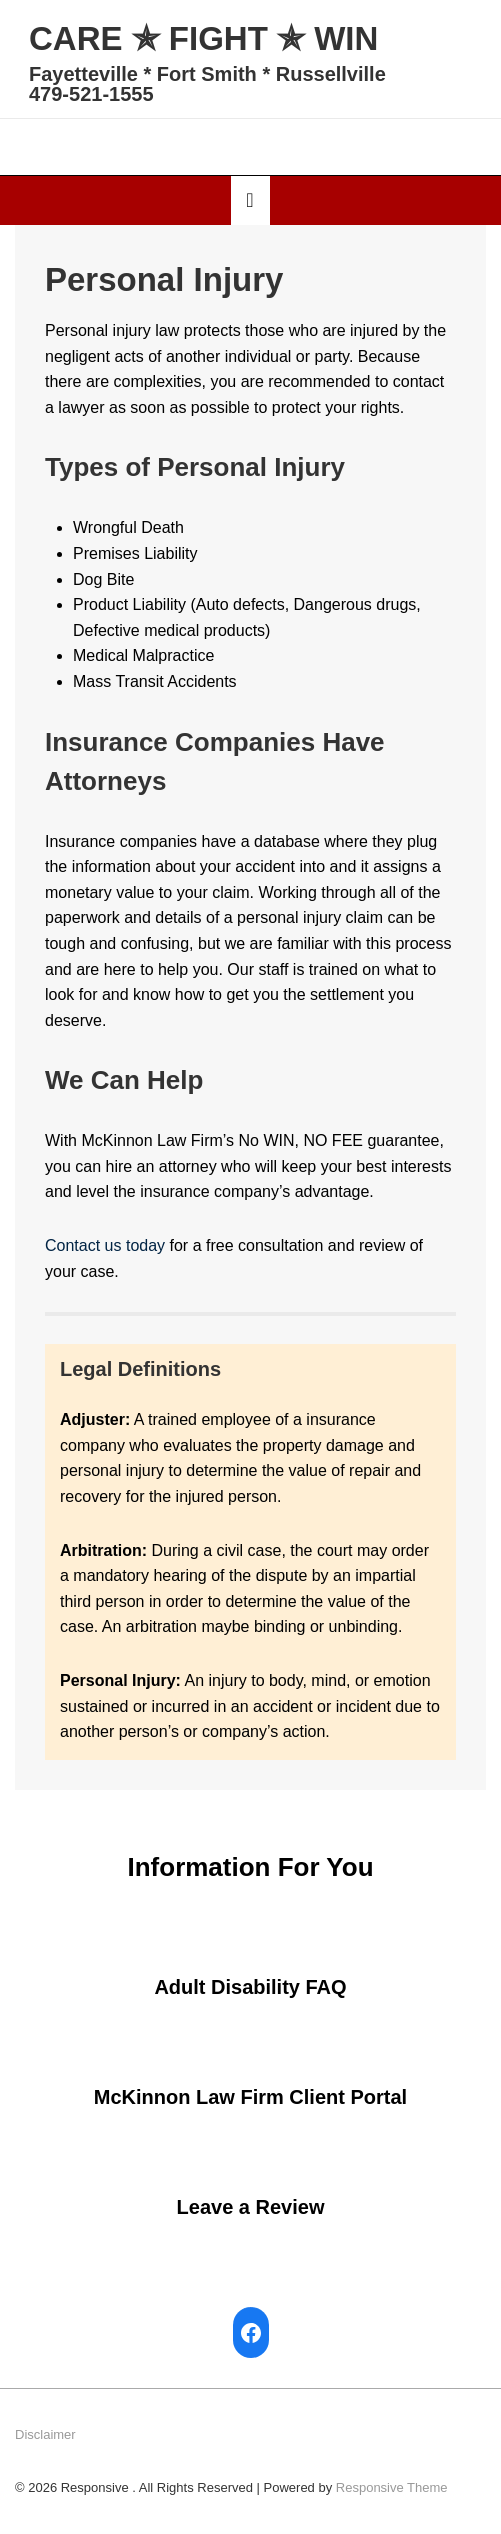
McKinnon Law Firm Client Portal (250, 2097)
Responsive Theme (392, 2487)
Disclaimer (45, 2434)
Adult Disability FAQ (250, 1987)
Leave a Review (251, 2207)
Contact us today (105, 1245)
